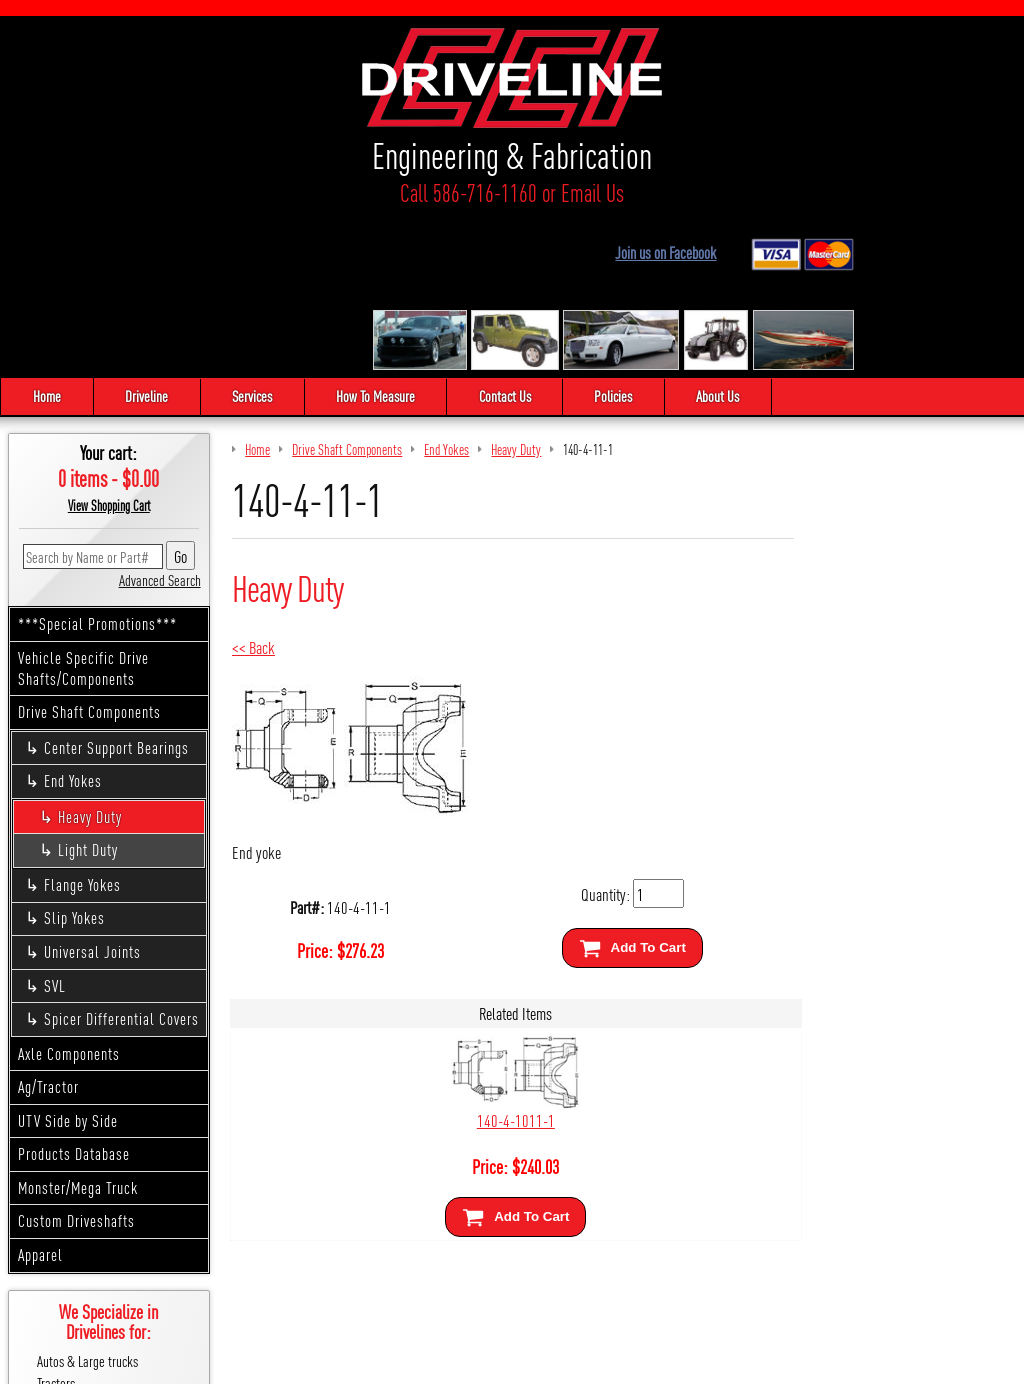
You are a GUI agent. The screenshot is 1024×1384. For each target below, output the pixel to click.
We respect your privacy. (398, 1361)
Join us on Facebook (831, 53)
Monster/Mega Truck (78, 1025)
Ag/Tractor (48, 924)
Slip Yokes (74, 755)
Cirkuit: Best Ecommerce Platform (602, 1361)
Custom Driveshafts (76, 1058)
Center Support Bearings (116, 584)
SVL (55, 822)
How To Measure (378, 233)
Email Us (247, 192)
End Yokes (73, 618)
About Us (724, 233)
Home (47, 233)
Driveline (147, 233)
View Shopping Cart (109, 343)
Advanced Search (160, 416)
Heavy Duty (90, 654)
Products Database (74, 991)
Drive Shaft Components (89, 549)
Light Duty (88, 687)
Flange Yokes (82, 722)
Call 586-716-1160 (123, 192)
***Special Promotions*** (97, 461)
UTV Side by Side (68, 957)
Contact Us (509, 233)
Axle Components (69, 890)
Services (254, 233)
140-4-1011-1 (512, 957)
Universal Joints (92, 789)
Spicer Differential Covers (121, 856)
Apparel (40, 1092)
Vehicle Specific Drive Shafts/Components (83, 506)
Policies (619, 233)
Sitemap (488, 1361)
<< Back (253, 484)
